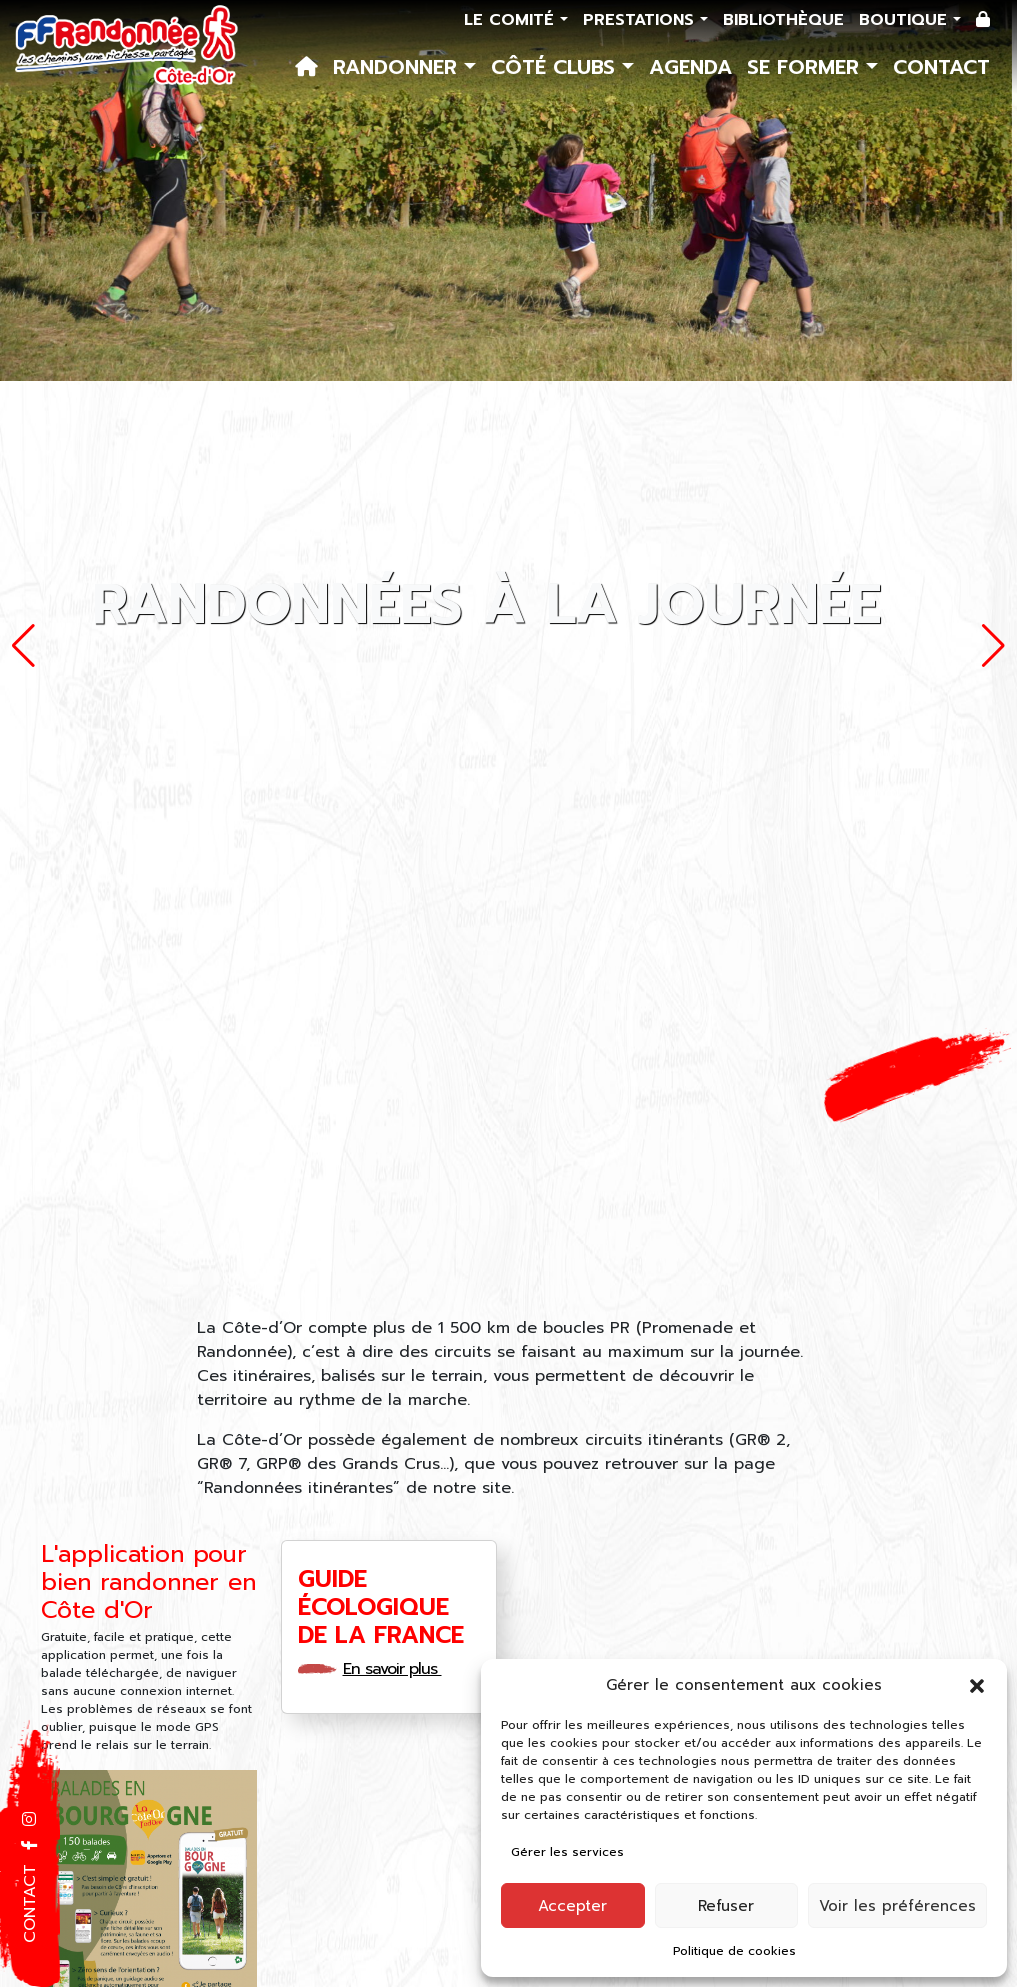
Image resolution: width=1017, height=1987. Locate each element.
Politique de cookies (734, 1951)
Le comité (512, 20)
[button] (977, 1685)
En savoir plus (399, 1669)
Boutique (906, 20)
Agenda (690, 67)
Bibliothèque (783, 20)
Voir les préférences (897, 1906)
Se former (806, 67)
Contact (941, 67)
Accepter (572, 1906)
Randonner (398, 67)
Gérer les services (567, 1852)
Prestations (641, 20)
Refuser (726, 1906)
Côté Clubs (556, 67)
